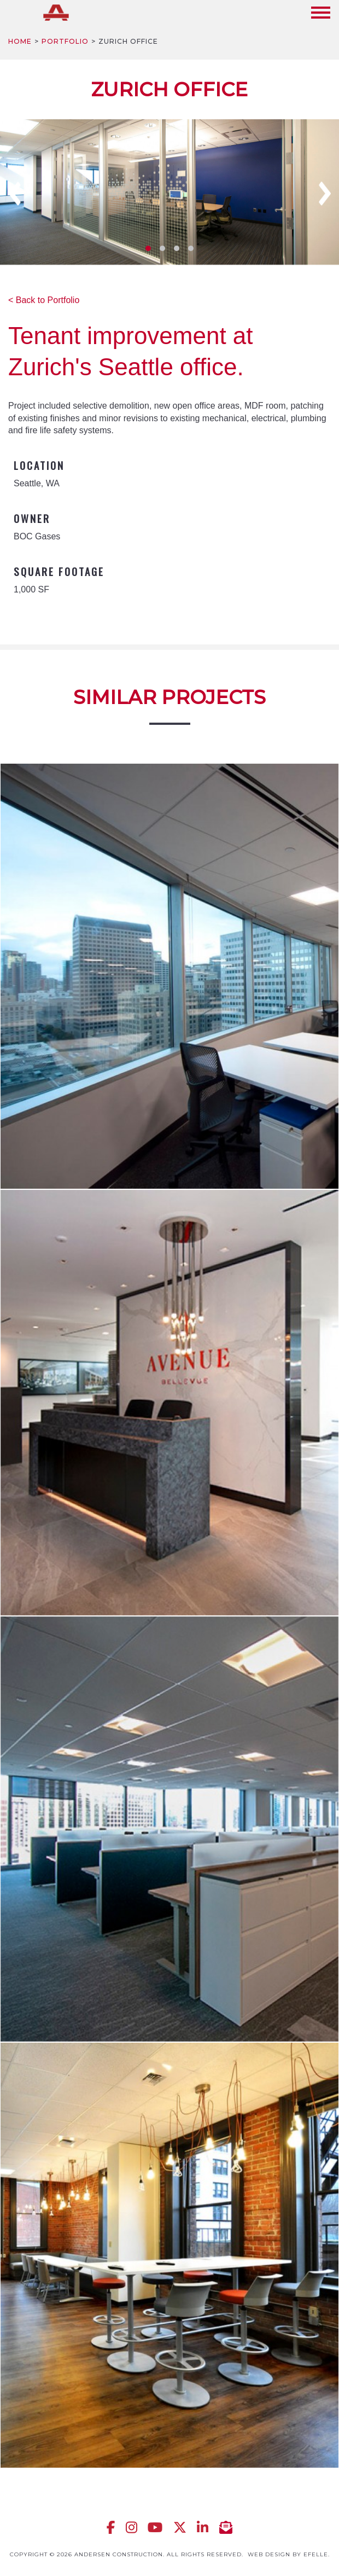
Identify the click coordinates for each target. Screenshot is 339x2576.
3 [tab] (176, 248)
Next (325, 194)
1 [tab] (148, 248)
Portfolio (65, 41)
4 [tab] (191, 248)
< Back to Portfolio (43, 300)
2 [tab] (162, 248)
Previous (15, 194)
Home (20, 41)
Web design (269, 2554)
